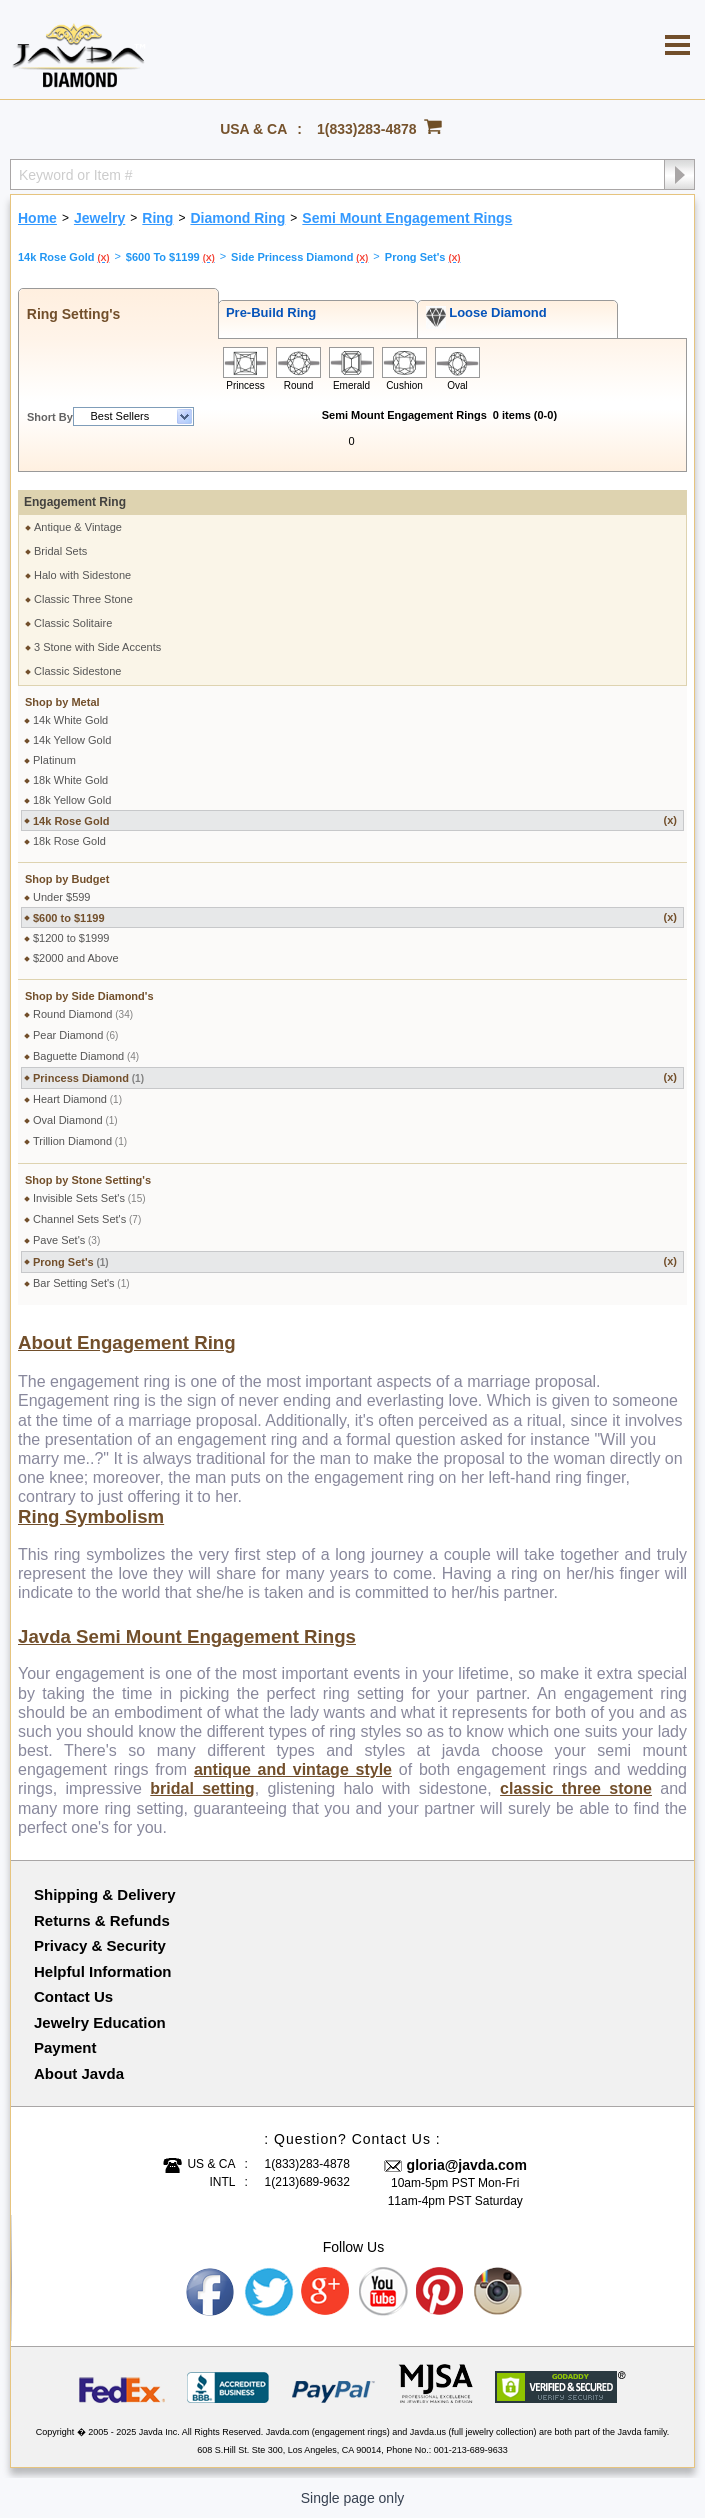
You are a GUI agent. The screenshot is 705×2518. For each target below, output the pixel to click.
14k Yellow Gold (72, 740)
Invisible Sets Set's (89, 1198)
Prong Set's (355, 1261)
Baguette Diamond (86, 1056)
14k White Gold (70, 720)
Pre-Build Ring (268, 312)
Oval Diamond (75, 1120)
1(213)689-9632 (307, 2182)
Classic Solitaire (73, 623)
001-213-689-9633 (471, 2450)
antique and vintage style (293, 1769)
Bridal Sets (60, 551)
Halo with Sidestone (82, 575)
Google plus (326, 2292)
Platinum (54, 760)
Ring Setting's (69, 314)
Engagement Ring (75, 502)
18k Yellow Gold (72, 800)
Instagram (499, 2292)
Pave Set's (66, 1240)
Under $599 (62, 897)
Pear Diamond (75, 1035)
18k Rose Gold (69, 841)
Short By (50, 417)
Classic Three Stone (83, 599)
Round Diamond (83, 1014)
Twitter (269, 2292)
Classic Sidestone (77, 671)
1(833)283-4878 (367, 129)
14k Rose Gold (355, 820)
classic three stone (576, 1788)
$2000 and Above (76, 958)
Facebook (211, 2292)
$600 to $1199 (355, 917)
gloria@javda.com (467, 2165)
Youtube (384, 2292)
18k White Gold (70, 780)
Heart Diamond (77, 1099)
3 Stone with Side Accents (97, 647)
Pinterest (441, 2292)
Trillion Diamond (80, 1141)
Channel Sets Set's (87, 1219)
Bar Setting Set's (81, 1283)
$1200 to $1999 (71, 938)
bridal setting (202, 1788)
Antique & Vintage (78, 527)
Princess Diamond (355, 1077)
